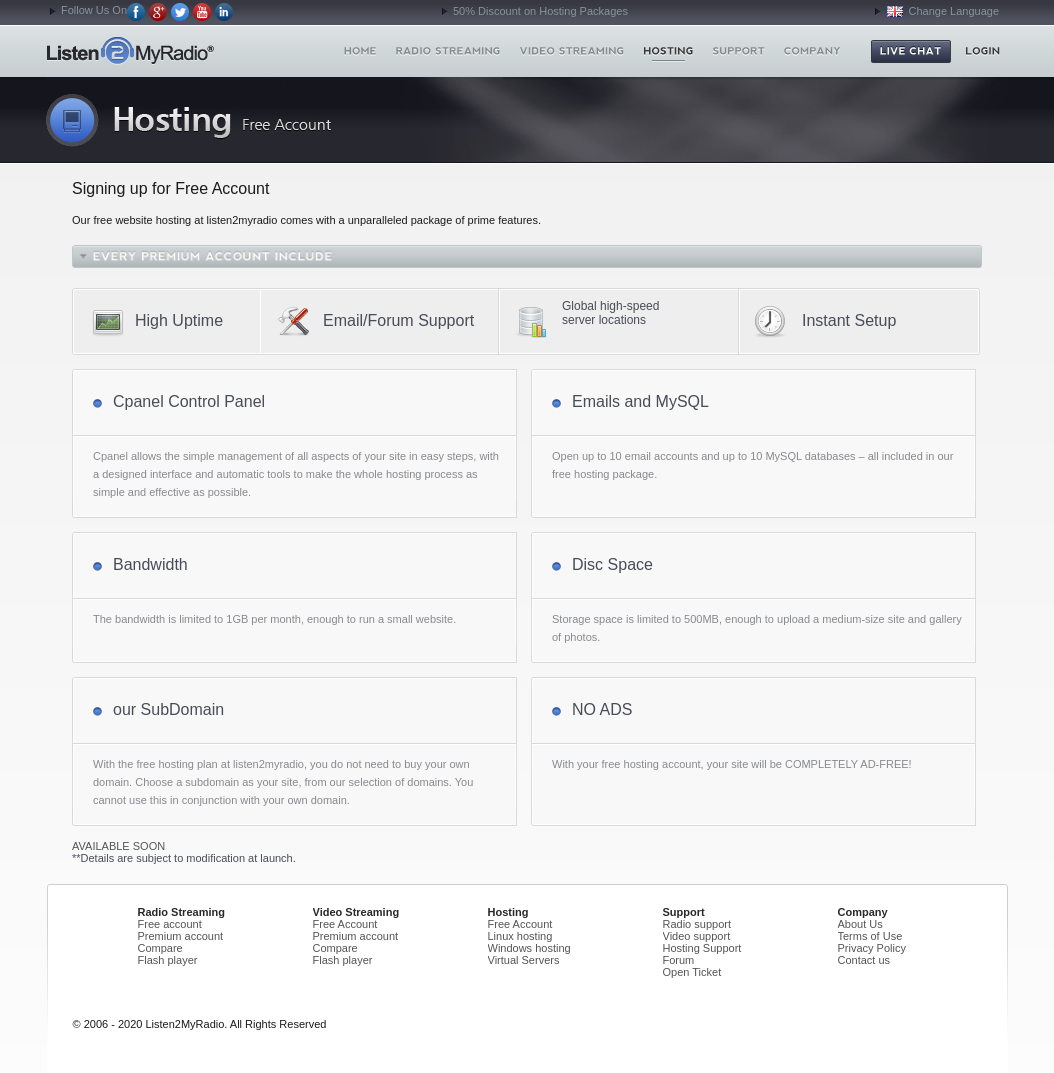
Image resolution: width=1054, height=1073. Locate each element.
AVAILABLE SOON (118, 846)
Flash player (168, 960)
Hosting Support (702, 948)
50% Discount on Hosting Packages (540, 11)
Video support (697, 936)
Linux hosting (520, 936)
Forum (679, 960)
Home (165, 51)
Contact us (864, 960)
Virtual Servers (524, 960)
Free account (170, 924)
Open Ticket (692, 972)
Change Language (943, 11)
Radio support (697, 924)
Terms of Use (870, 936)
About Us (860, 924)
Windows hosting (529, 948)
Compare (160, 948)
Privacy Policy (872, 948)
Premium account (181, 936)
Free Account (345, 924)
